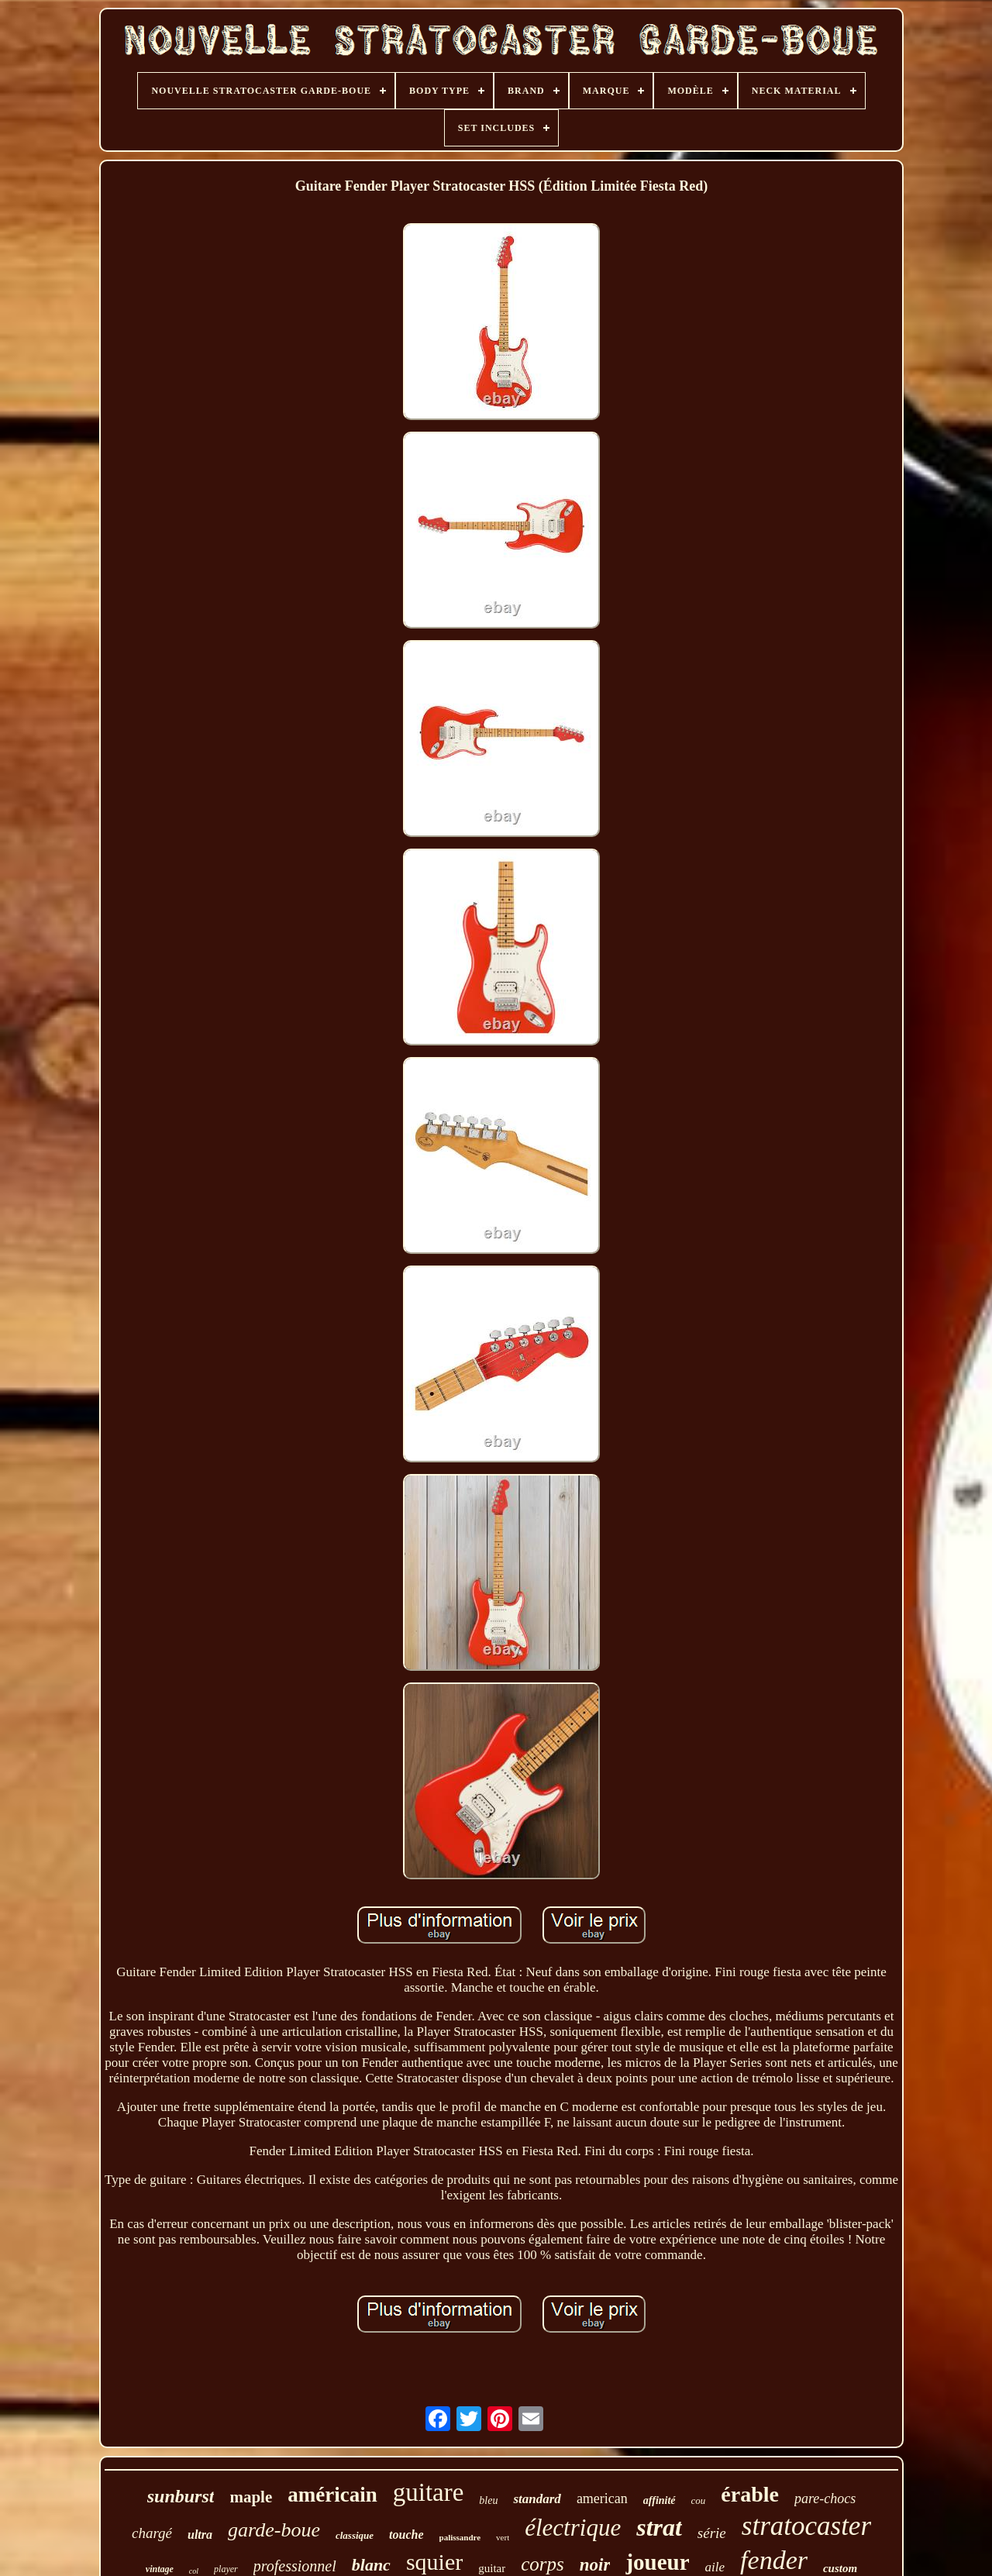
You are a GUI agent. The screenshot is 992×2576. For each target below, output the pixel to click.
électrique (573, 2527)
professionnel (294, 2565)
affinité (659, 2500)
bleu (488, 2500)
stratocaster (806, 2526)
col (193, 2571)
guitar (491, 2568)
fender (774, 2560)
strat (659, 2527)
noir (595, 2564)
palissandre (460, 2537)
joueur (657, 2562)
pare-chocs (825, 2498)
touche (406, 2534)
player (226, 2569)
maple (250, 2497)
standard (536, 2499)
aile (715, 2567)
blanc (371, 2564)
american (602, 2498)
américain (332, 2494)
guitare (428, 2492)
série (712, 2533)
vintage (160, 2569)
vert (502, 2537)
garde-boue (274, 2530)
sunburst (181, 2496)
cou (698, 2500)
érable (750, 2494)
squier (434, 2561)
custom (840, 2568)
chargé (152, 2533)
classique (355, 2535)
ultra (200, 2534)
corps (542, 2564)
